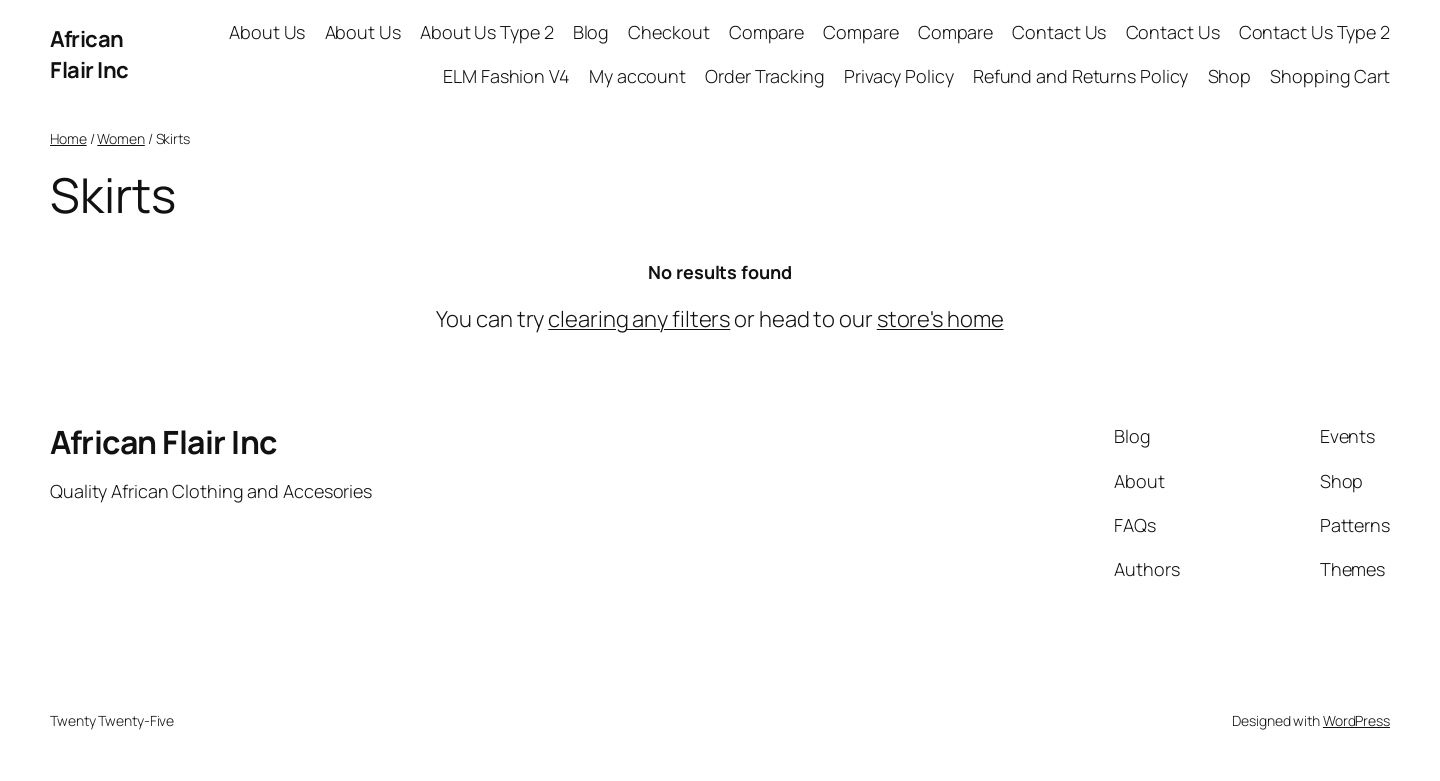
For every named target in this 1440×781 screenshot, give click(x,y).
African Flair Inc (89, 54)
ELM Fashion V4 (506, 76)
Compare (766, 32)
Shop (1230, 76)
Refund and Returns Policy (1081, 76)
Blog (591, 32)
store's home (940, 319)
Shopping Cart (1330, 76)
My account (637, 76)
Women (121, 138)
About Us (267, 32)
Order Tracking (765, 76)
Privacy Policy (899, 76)
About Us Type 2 (487, 32)
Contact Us (1059, 32)
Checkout (668, 32)
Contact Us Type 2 (1314, 32)
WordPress (1356, 720)
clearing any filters (639, 319)
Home (68, 138)
